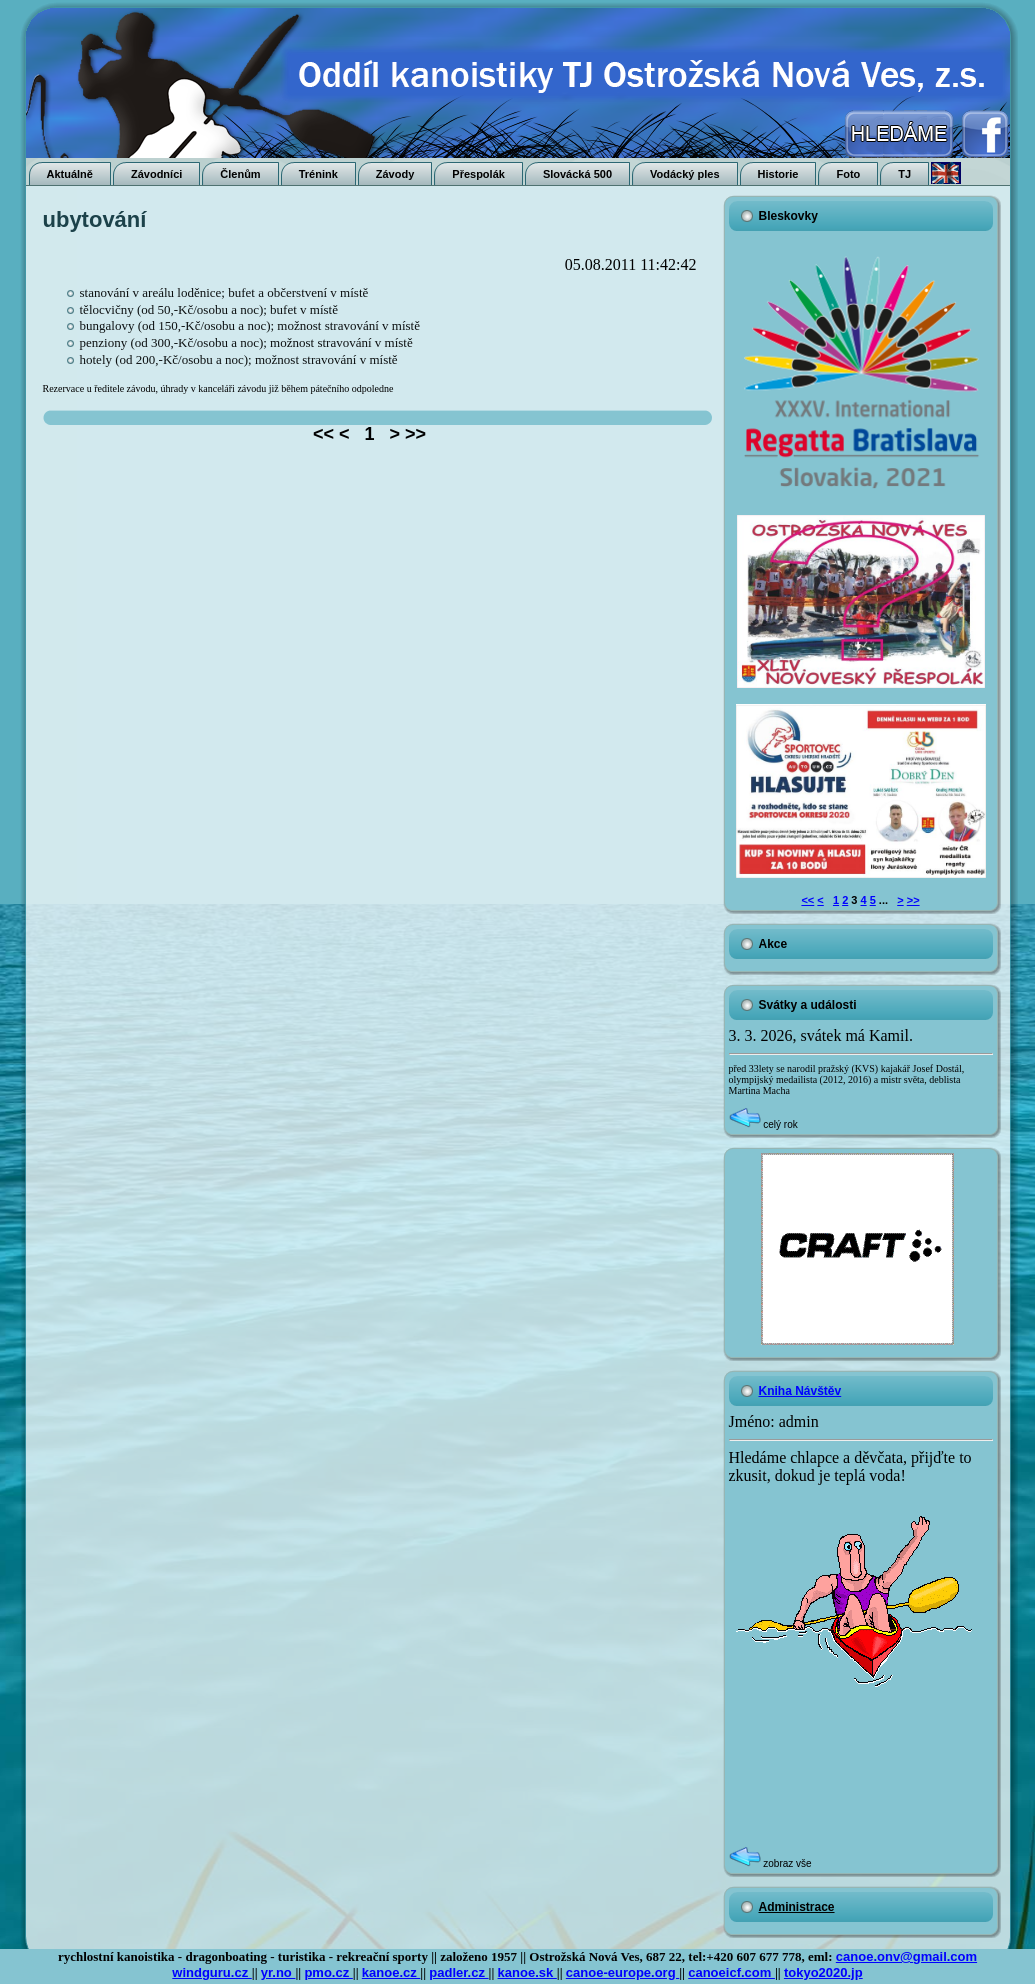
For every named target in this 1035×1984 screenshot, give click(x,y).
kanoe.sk (527, 1972)
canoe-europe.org (622, 1972)
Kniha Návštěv (800, 1391)
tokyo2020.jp (823, 1972)
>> (913, 900)
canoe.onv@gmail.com (906, 1956)
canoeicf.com (731, 1972)
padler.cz (458, 1972)
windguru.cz (211, 1972)
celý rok (763, 1124)
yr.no (278, 1972)
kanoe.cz (391, 1972)
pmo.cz (328, 1972)
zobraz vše (770, 1863)
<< (807, 900)
